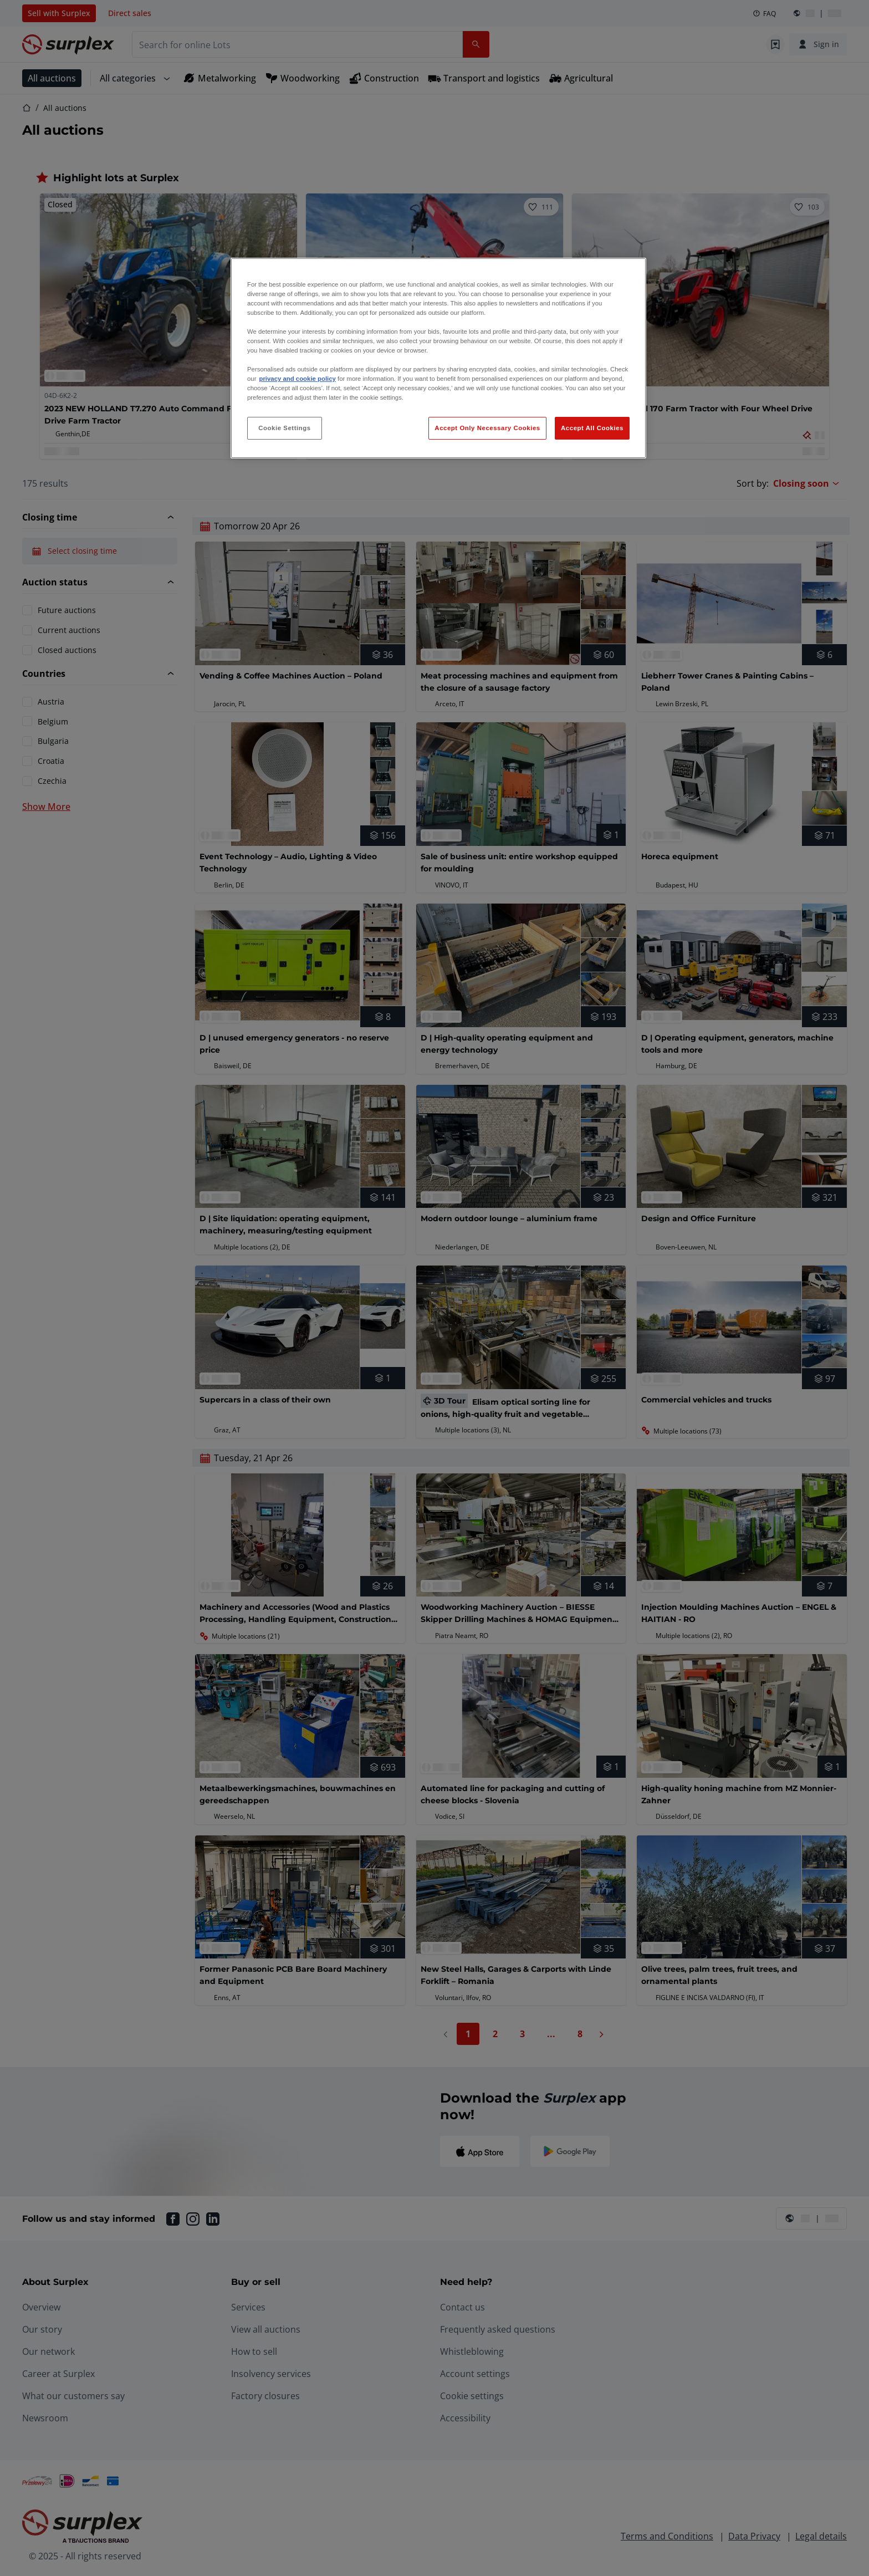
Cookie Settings (284, 428)
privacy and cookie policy (297, 378)
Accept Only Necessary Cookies (487, 428)
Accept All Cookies (592, 428)
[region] (438, 358)
